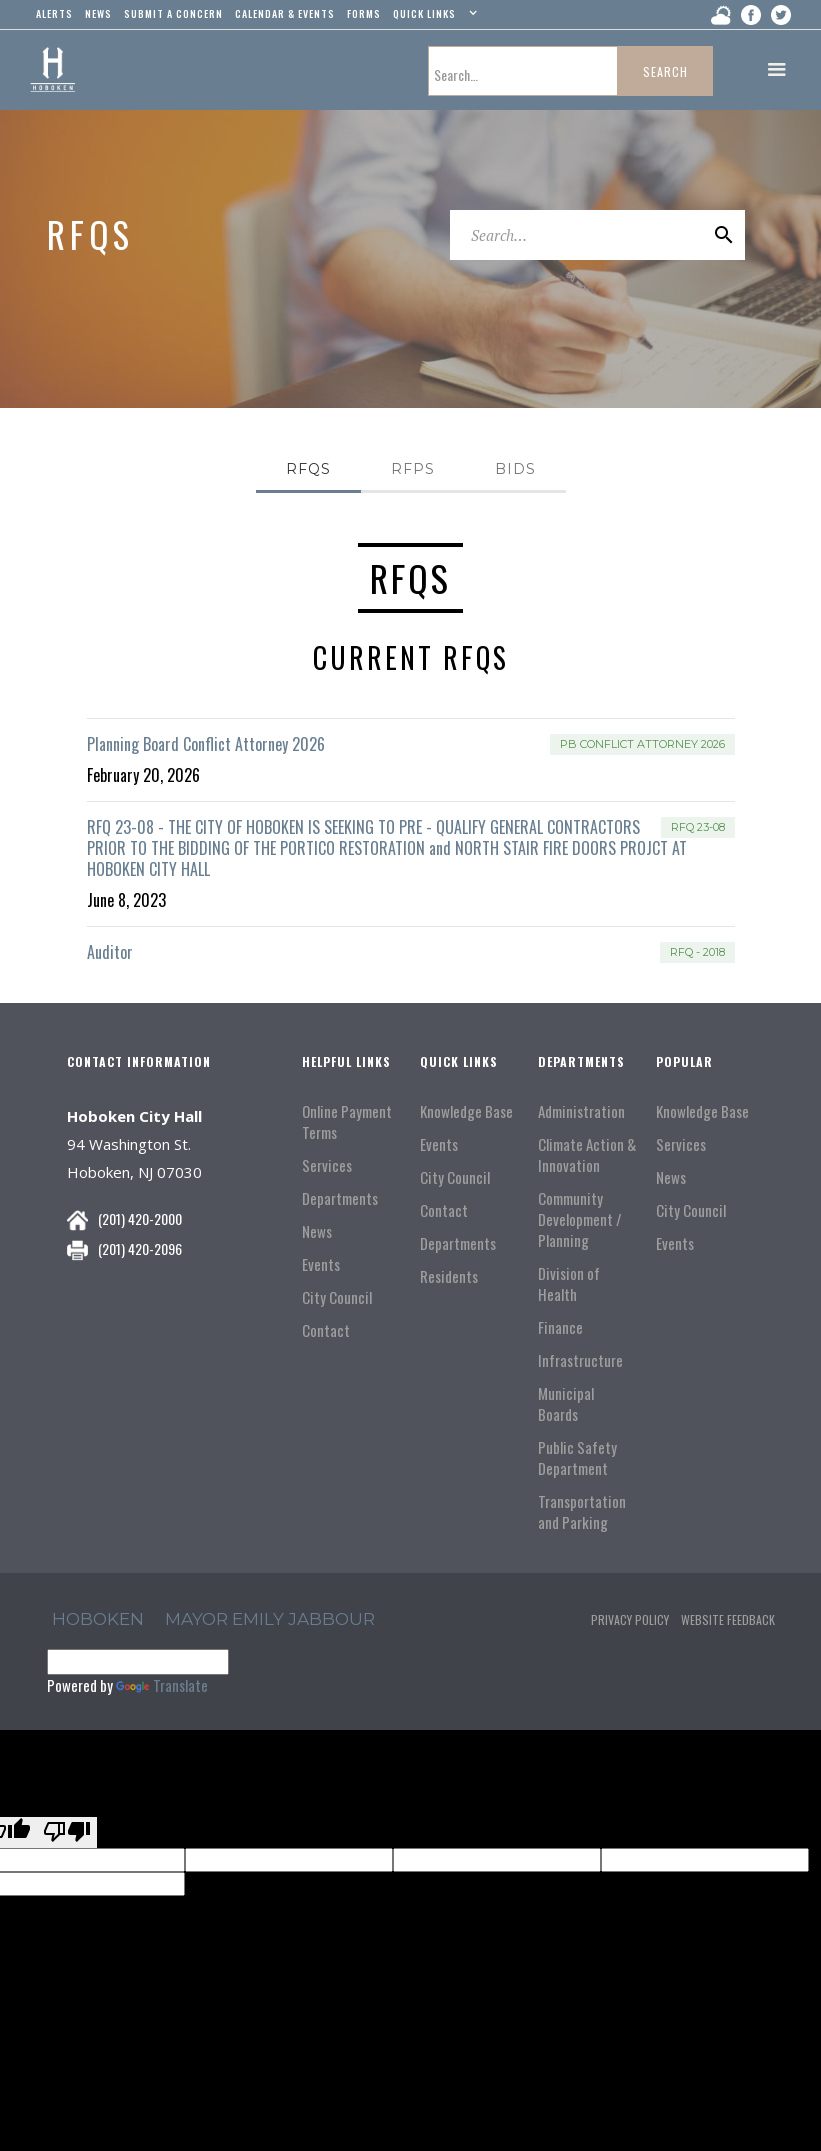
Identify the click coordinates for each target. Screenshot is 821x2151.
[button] (432, 18)
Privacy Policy (630, 1619)
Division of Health (569, 1284)
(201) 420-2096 (140, 1248)
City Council (337, 1297)
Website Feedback (728, 1619)
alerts (54, 13)
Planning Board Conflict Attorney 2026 (206, 744)
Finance (560, 1327)
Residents (449, 1276)
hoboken (98, 1619)
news (98, 13)
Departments (340, 1198)
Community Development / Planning (580, 1219)
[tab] (308, 470)
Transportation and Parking (582, 1512)
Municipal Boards (566, 1404)
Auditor (110, 952)
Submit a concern (173, 13)
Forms (364, 13)
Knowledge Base (466, 1111)
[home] (52, 70)
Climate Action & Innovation (587, 1155)
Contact (326, 1330)
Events (321, 1264)
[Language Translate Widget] (138, 1662)
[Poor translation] (67, 1832)
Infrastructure (580, 1360)
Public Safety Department (577, 1458)
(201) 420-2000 (140, 1218)
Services (327, 1165)
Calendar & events (285, 13)
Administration (581, 1111)
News (317, 1231)
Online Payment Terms (347, 1122)
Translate (162, 1685)
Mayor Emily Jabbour (270, 1619)
